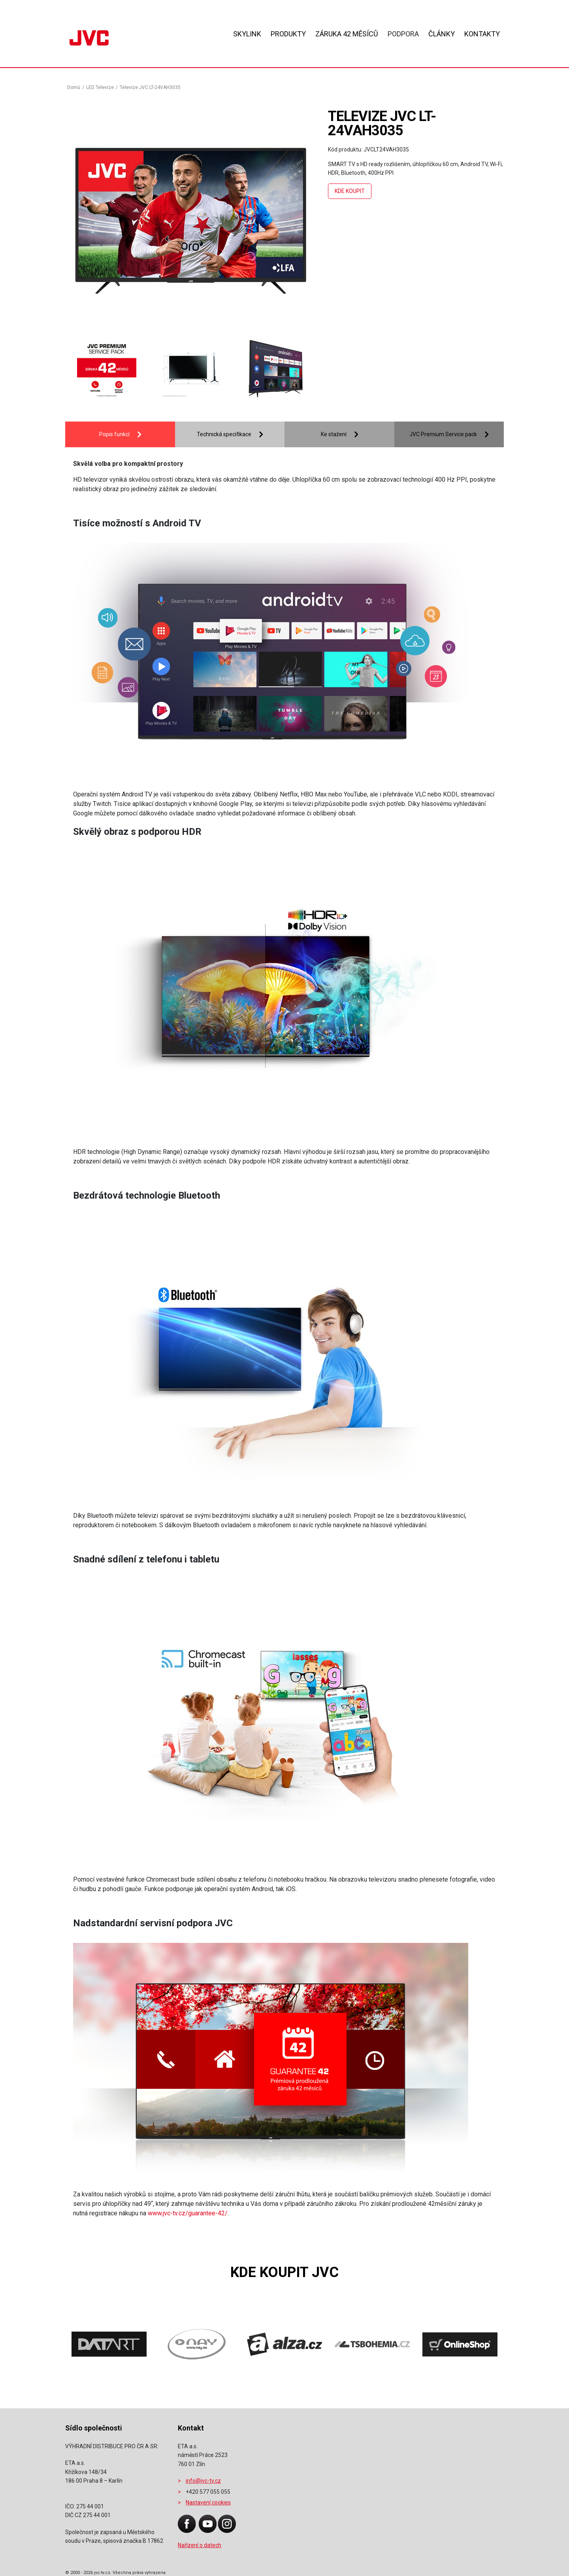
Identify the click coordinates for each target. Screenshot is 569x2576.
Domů (73, 87)
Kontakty (482, 34)
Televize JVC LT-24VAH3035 (150, 87)
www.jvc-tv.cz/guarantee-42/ (188, 2213)
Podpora (403, 34)
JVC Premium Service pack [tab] (443, 434)
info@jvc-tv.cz (203, 2481)
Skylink (247, 34)
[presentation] (89, 370)
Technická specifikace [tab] (224, 434)
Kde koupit (350, 191)
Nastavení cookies (208, 2502)
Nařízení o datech (199, 2545)
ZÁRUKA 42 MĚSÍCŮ (346, 34)
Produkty (288, 34)
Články (441, 34)
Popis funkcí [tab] (114, 434)
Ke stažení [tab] (334, 434)
